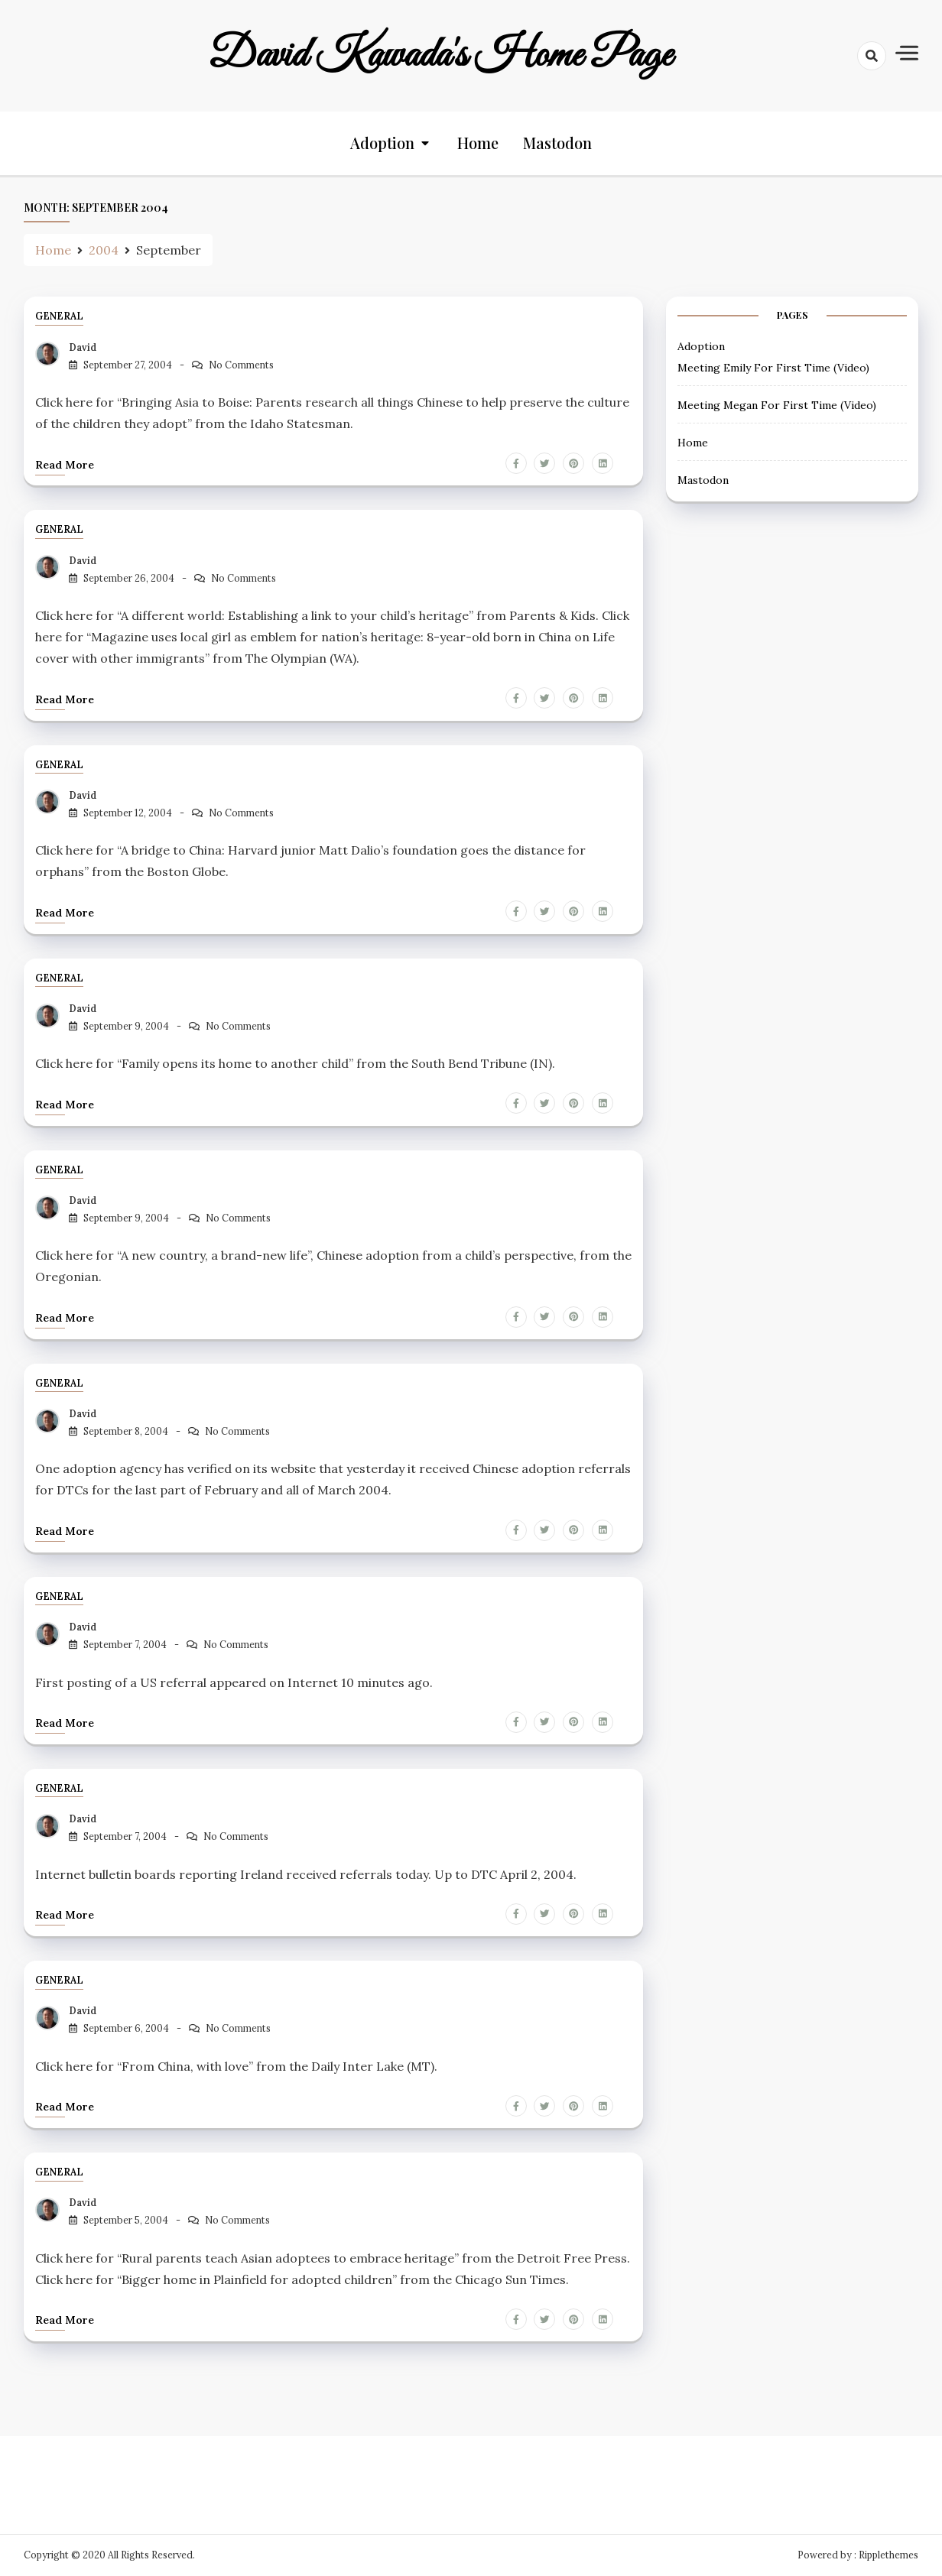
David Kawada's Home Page (440, 56)
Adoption (382, 143)
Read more (64, 465)
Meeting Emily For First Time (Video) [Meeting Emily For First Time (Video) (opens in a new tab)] (773, 368)
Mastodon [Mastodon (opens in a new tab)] (557, 143)
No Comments (241, 365)
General (59, 317)
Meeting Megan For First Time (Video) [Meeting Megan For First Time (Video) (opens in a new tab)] (776, 405)
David (82, 347)
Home (478, 143)
